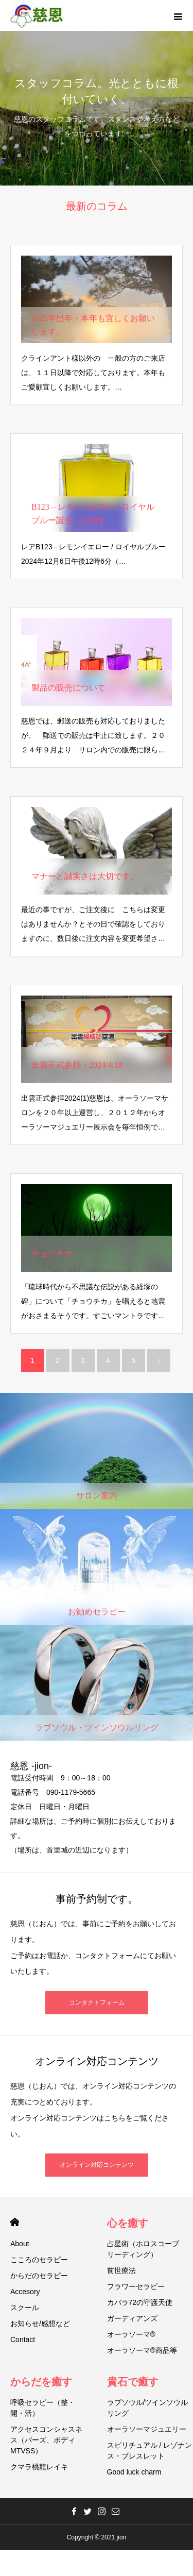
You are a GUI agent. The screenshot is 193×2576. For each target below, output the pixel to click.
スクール (24, 2307)
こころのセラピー (39, 2259)
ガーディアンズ (132, 2318)
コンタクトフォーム (97, 2002)
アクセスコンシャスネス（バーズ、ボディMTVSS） (46, 2440)
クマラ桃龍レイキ (39, 2467)
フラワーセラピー (136, 2286)
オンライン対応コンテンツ (97, 2164)
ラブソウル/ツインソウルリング (147, 2407)
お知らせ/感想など (40, 2323)
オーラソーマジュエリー (146, 2429)
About (19, 2244)
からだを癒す (41, 2381)
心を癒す (127, 2223)
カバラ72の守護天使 (140, 2302)
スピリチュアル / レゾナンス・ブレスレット (149, 2450)
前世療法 (121, 2270)
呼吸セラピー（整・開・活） (42, 2407)
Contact (22, 2339)
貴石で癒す (133, 2381)
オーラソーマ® (131, 2334)
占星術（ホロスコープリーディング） (143, 2249)
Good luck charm (134, 2472)
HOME (14, 2222)
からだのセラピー (39, 2275)
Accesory (25, 2291)
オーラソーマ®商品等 (142, 2350)
